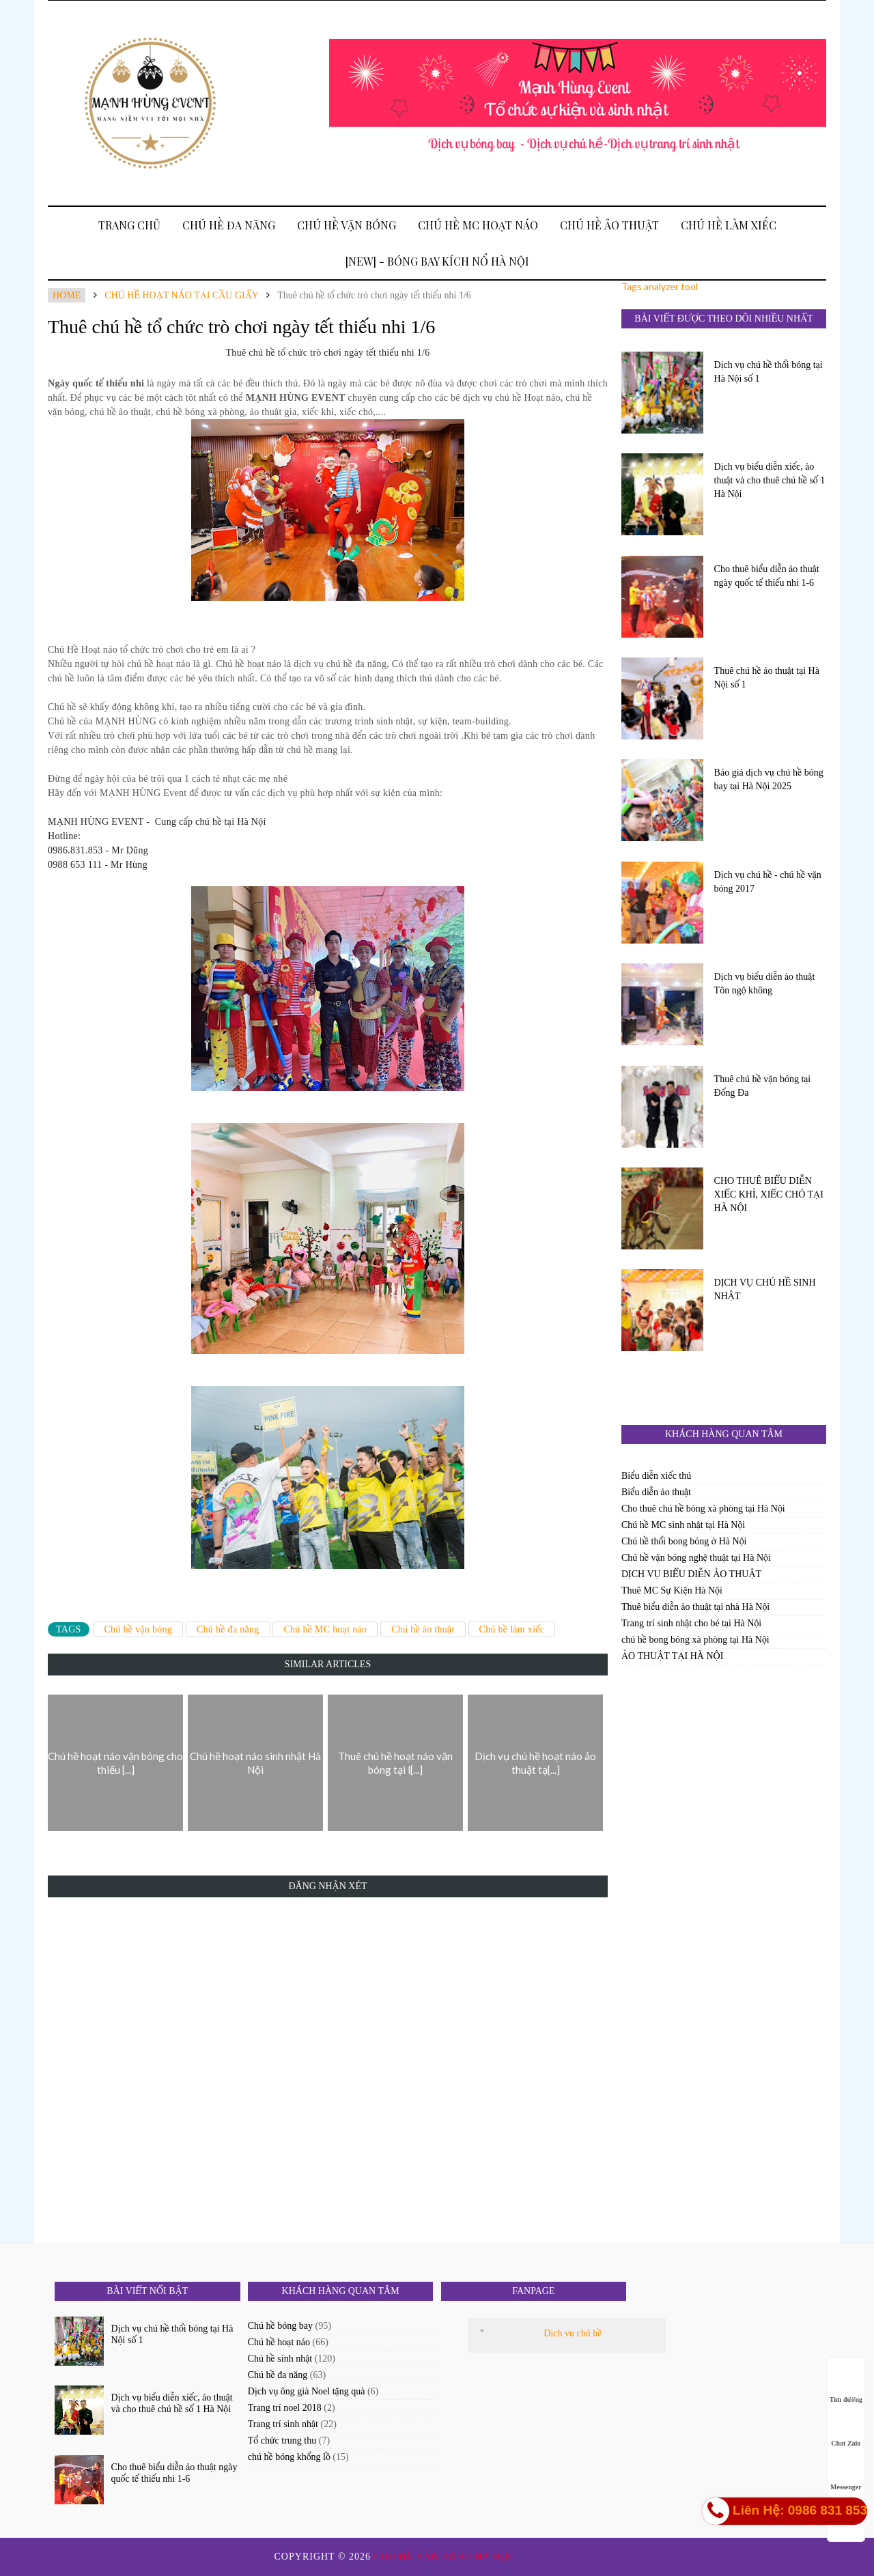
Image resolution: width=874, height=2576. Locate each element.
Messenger (846, 2474)
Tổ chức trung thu (282, 2440)
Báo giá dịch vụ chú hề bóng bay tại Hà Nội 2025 (768, 779)
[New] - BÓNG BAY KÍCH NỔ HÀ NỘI (437, 261)
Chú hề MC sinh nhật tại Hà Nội (683, 1525)
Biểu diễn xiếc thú (656, 1476)
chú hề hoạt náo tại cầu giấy (181, 295)
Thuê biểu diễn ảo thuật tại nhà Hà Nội (695, 1607)
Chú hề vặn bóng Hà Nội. (446, 2556)
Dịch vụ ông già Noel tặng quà (306, 2391)
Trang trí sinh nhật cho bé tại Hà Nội (691, 1623)
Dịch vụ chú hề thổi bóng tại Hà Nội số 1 (768, 372)
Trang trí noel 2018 (285, 2408)
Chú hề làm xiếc (728, 225)
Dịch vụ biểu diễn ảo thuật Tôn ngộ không (764, 983)
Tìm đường (846, 2386)
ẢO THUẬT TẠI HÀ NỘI (672, 1656)
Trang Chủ (129, 225)
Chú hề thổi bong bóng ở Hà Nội (683, 1541)
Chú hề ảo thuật (609, 225)
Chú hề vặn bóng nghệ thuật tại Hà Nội (696, 1558)
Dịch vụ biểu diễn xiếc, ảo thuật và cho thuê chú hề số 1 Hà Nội (770, 480)
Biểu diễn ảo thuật (656, 1492)
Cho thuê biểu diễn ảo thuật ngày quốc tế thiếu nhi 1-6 (766, 576)
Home (67, 295)
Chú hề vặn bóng (346, 225)
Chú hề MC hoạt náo (478, 225)
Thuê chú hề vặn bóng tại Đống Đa (762, 1086)
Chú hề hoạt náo (279, 2342)
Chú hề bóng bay (280, 2326)
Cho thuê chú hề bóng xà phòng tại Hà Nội (703, 1508)
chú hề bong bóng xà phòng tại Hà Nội (695, 1639)
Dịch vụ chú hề (573, 2333)
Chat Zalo (845, 2430)
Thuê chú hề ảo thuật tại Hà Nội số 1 (766, 678)
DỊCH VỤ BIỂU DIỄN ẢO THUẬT (691, 1574)
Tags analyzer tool (659, 286)
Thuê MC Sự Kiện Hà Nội (671, 1590)
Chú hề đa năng (228, 225)
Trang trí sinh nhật (283, 2424)
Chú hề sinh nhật (280, 2358)
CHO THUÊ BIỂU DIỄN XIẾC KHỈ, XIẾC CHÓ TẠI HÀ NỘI (768, 1194)
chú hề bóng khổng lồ (289, 2457)
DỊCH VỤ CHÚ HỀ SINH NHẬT (765, 1289)
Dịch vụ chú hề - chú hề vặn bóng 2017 (767, 882)
